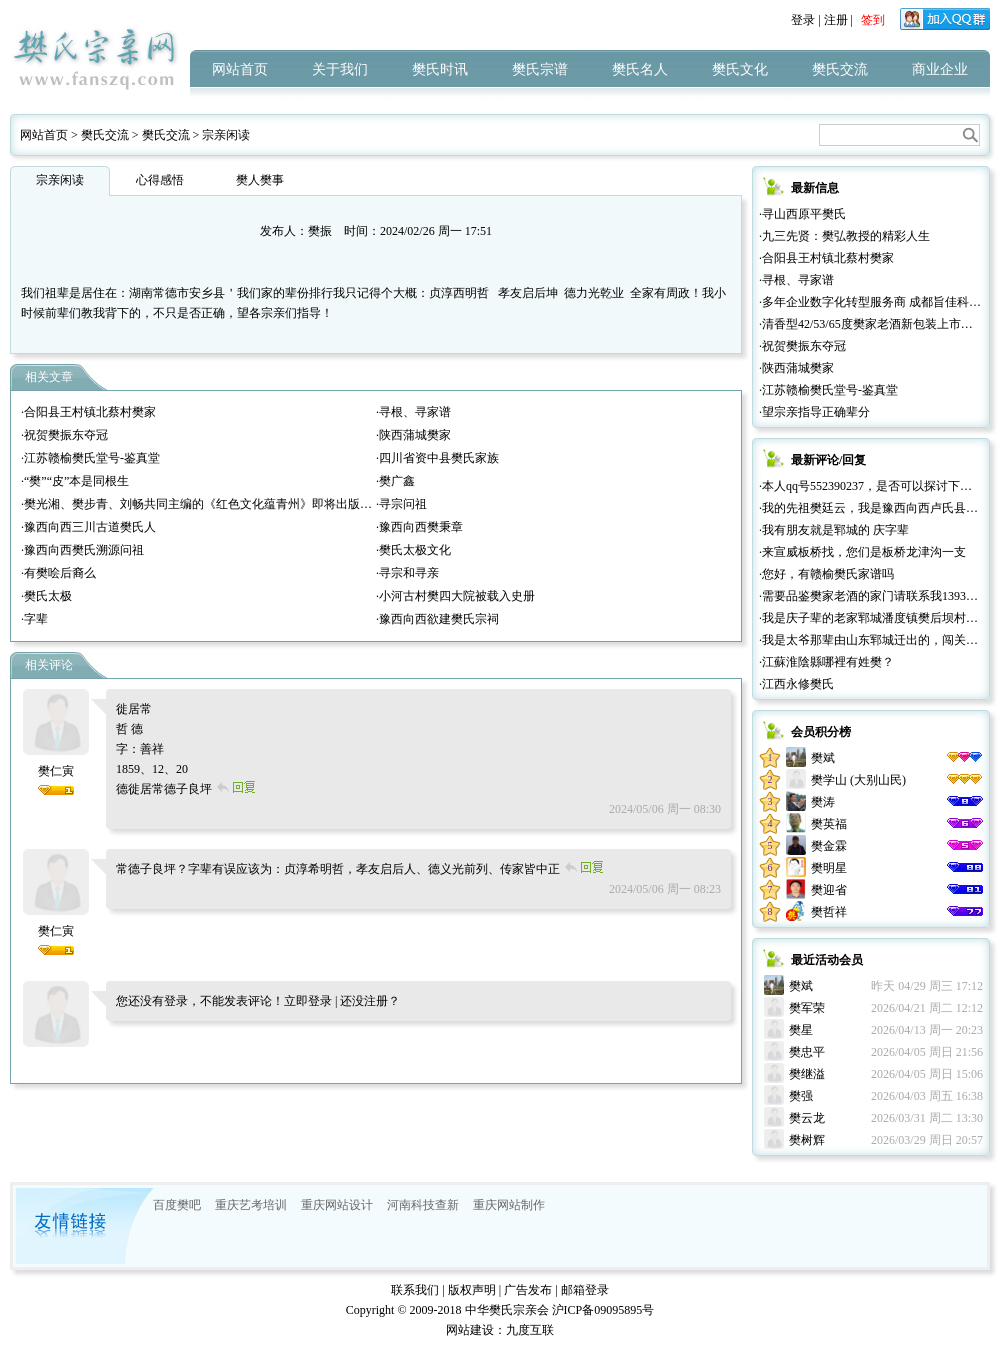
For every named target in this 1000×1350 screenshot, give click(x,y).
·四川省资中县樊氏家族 (437, 458)
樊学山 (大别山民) (858, 780)
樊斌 (823, 758)
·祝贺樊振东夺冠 (64, 435)
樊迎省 (829, 890)
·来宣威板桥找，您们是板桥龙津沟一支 (862, 552)
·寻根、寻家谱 (413, 412)
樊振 (320, 231)
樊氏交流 (840, 69)
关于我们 (340, 69)
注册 (836, 20)
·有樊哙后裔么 (58, 573)
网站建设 (470, 1330)
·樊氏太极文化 (413, 550)
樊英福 (829, 824)
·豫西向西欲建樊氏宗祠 (437, 619)
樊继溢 (807, 1074)
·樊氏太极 (46, 596)
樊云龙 (807, 1118)
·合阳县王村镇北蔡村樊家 (88, 412)
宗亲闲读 (226, 135)
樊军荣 (807, 1008)
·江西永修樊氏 (796, 684)
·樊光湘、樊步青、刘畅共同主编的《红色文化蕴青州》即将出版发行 (202, 504)
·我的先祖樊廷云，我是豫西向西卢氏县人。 (874, 508)
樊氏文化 (740, 69)
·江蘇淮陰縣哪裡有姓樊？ (826, 662)
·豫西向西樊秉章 (419, 527)
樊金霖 (829, 846)
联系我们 (415, 1290)
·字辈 (34, 619)
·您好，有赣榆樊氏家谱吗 (826, 574)
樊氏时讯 (440, 69)
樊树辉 (807, 1140)
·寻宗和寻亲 (407, 573)
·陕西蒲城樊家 (413, 435)
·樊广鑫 (395, 481)
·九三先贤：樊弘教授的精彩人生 (844, 236)
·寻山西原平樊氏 (802, 214)
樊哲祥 (829, 912)
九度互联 (530, 1330)
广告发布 (528, 1290)
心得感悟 (160, 180)
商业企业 (940, 69)
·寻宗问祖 (401, 504)
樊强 (801, 1096)
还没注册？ (370, 1001)
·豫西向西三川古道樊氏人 (88, 527)
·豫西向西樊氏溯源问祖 (82, 550)
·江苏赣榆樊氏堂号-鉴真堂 (90, 458)
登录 (803, 20)
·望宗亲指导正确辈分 (814, 412)
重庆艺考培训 (251, 1205)
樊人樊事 (260, 180)
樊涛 (823, 802)
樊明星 (829, 868)
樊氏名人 (640, 69)
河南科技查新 (423, 1205)
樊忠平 (807, 1052)
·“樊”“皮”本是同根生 (75, 481)
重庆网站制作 (509, 1205)
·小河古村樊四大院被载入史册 (455, 596)
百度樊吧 (177, 1205)
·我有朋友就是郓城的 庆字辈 (834, 530)
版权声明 (472, 1290)
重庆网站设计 (337, 1205)
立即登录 (308, 1001)
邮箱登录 (585, 1290)
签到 (873, 20)
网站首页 (240, 69)
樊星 (801, 1030)
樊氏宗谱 (540, 69)
